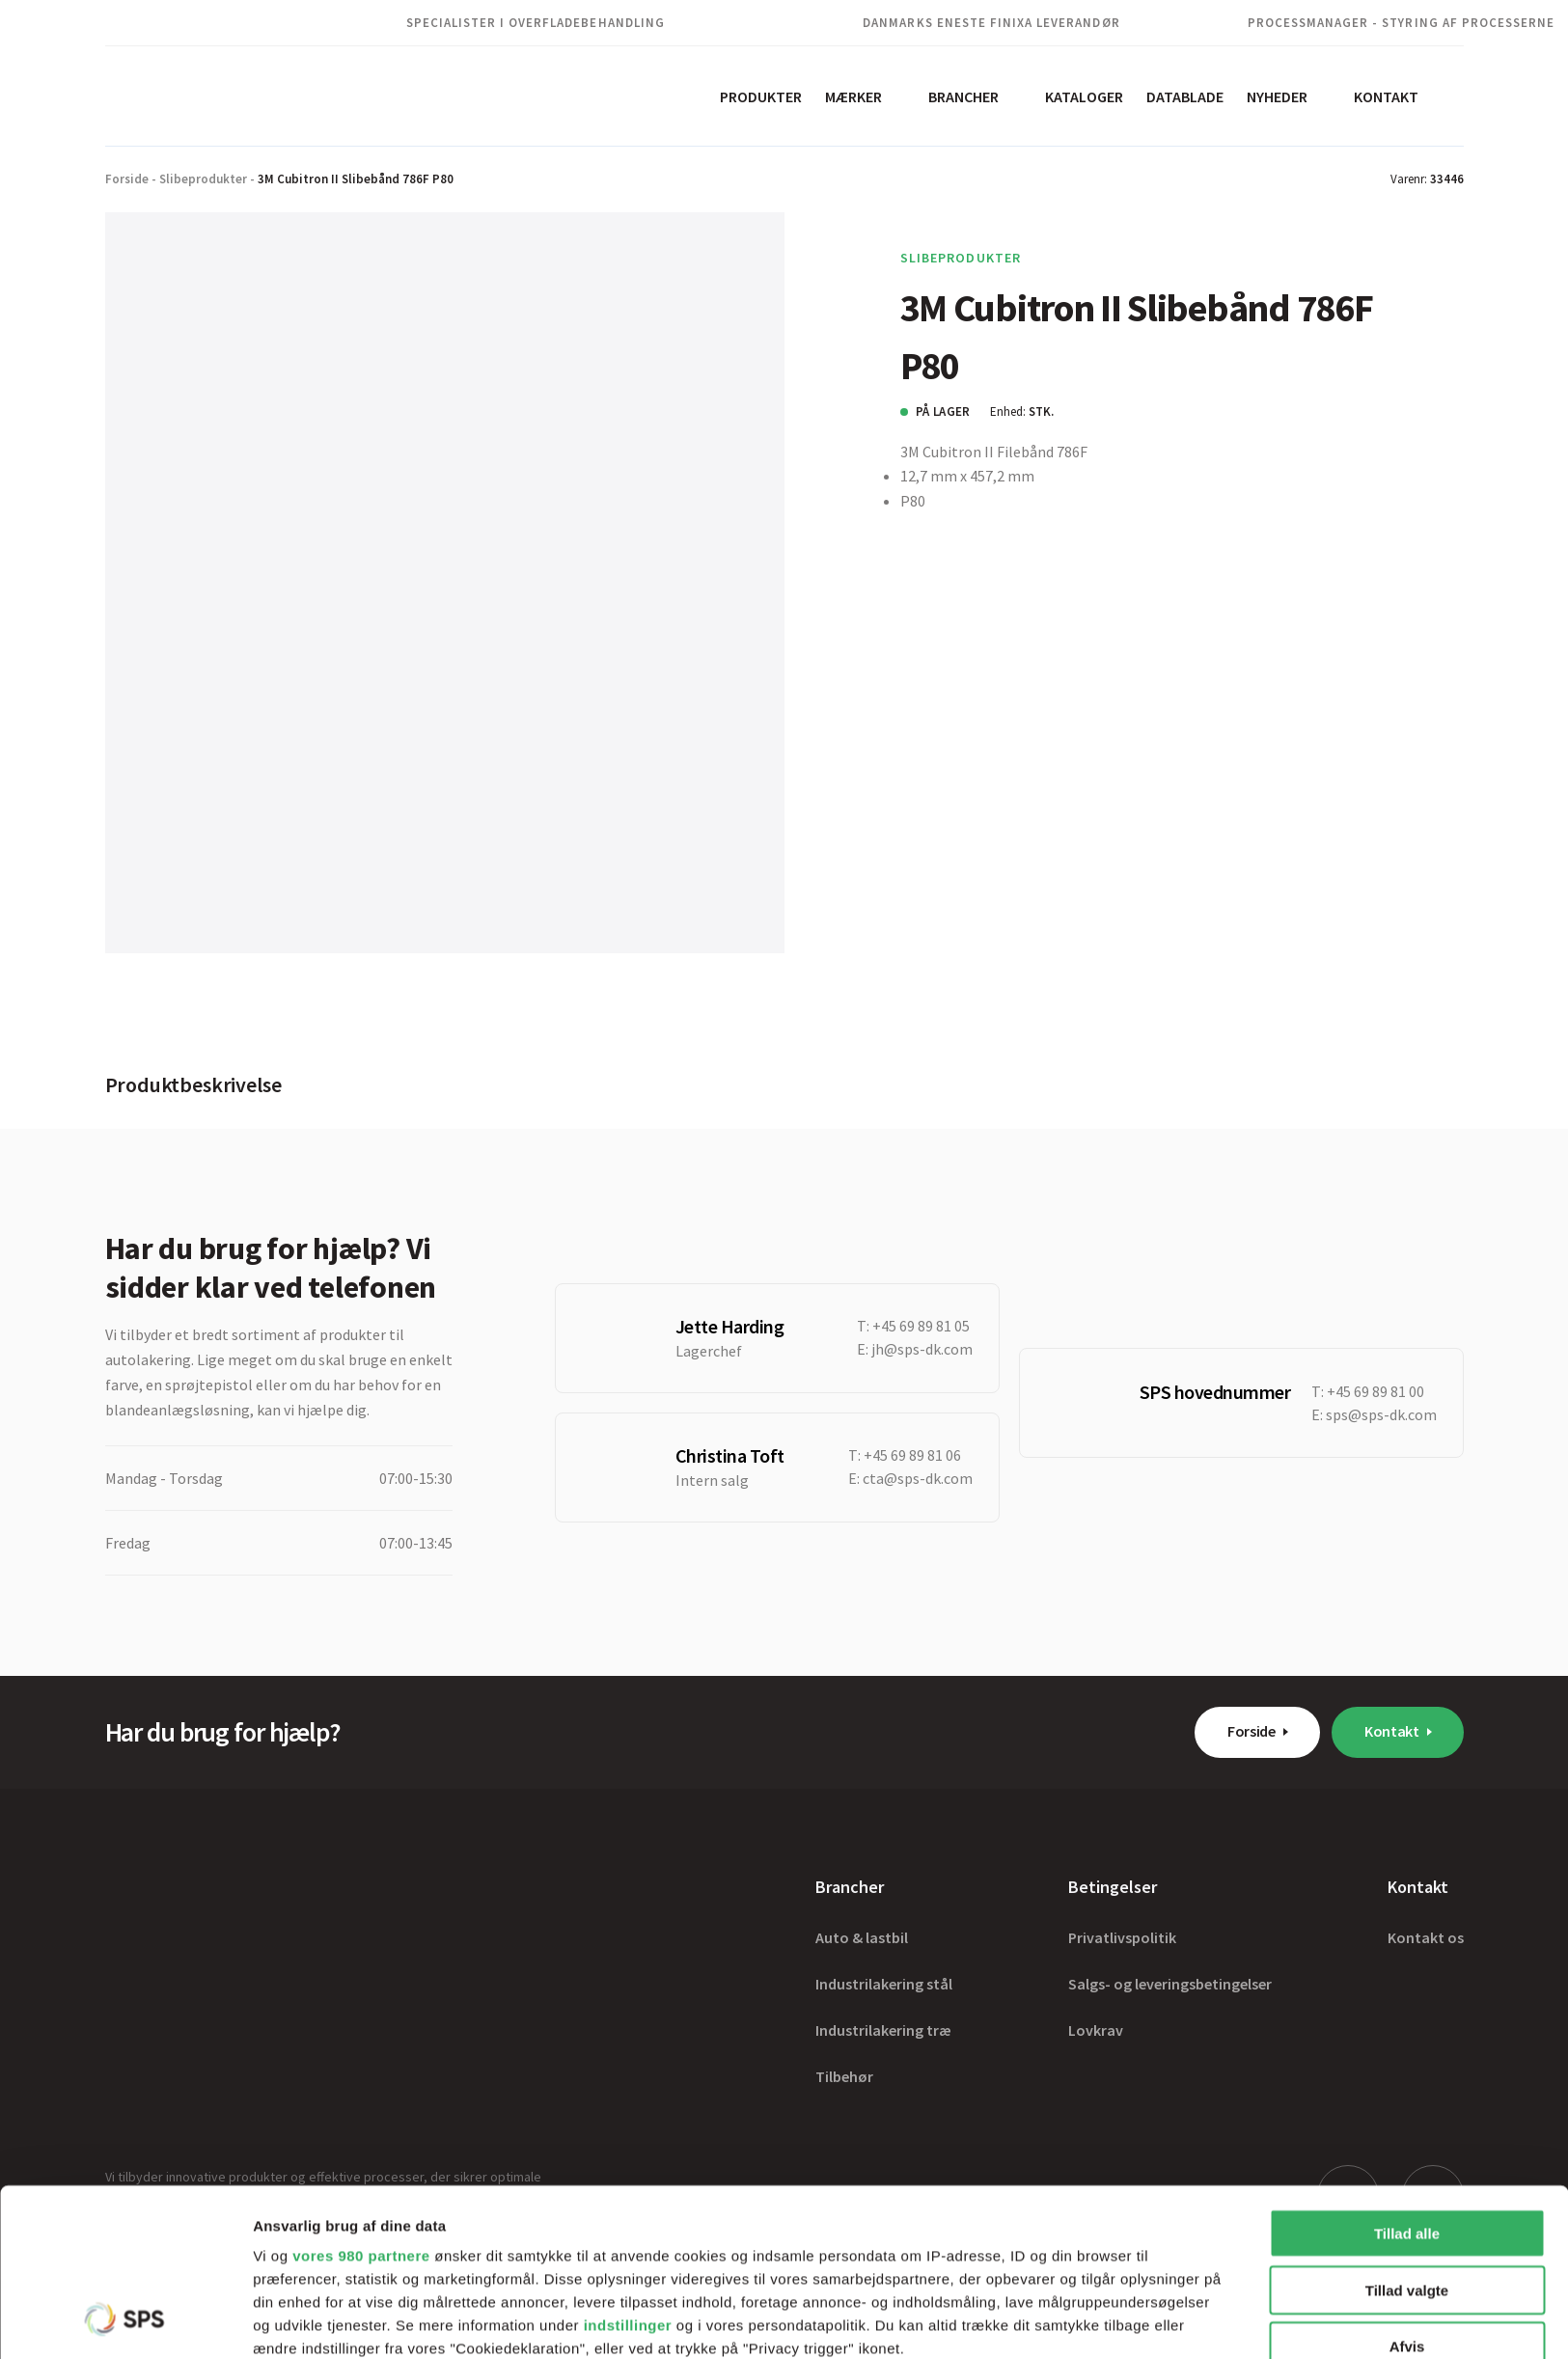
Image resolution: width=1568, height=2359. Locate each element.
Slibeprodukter (203, 179)
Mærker (853, 96)
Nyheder (1277, 96)
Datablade (1185, 96)
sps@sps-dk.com (1381, 1414)
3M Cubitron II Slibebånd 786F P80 (356, 179)
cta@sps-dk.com (918, 1478)
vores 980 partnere (360, 2099)
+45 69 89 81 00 (1375, 1391)
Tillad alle (1407, 2077)
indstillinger (628, 2168)
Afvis (1407, 2189)
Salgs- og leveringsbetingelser (1170, 1983)
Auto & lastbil (861, 1937)
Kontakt (1386, 96)
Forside (127, 179)
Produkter (761, 96)
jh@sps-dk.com (922, 1348)
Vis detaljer (1003, 2321)
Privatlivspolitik (1122, 1937)
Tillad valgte (1406, 2133)
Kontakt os (1426, 1937)
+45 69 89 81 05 (921, 1325)
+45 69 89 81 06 (912, 1455)
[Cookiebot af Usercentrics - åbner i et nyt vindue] (125, 2321)
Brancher (963, 96)
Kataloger (1084, 96)
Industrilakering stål (883, 1983)
